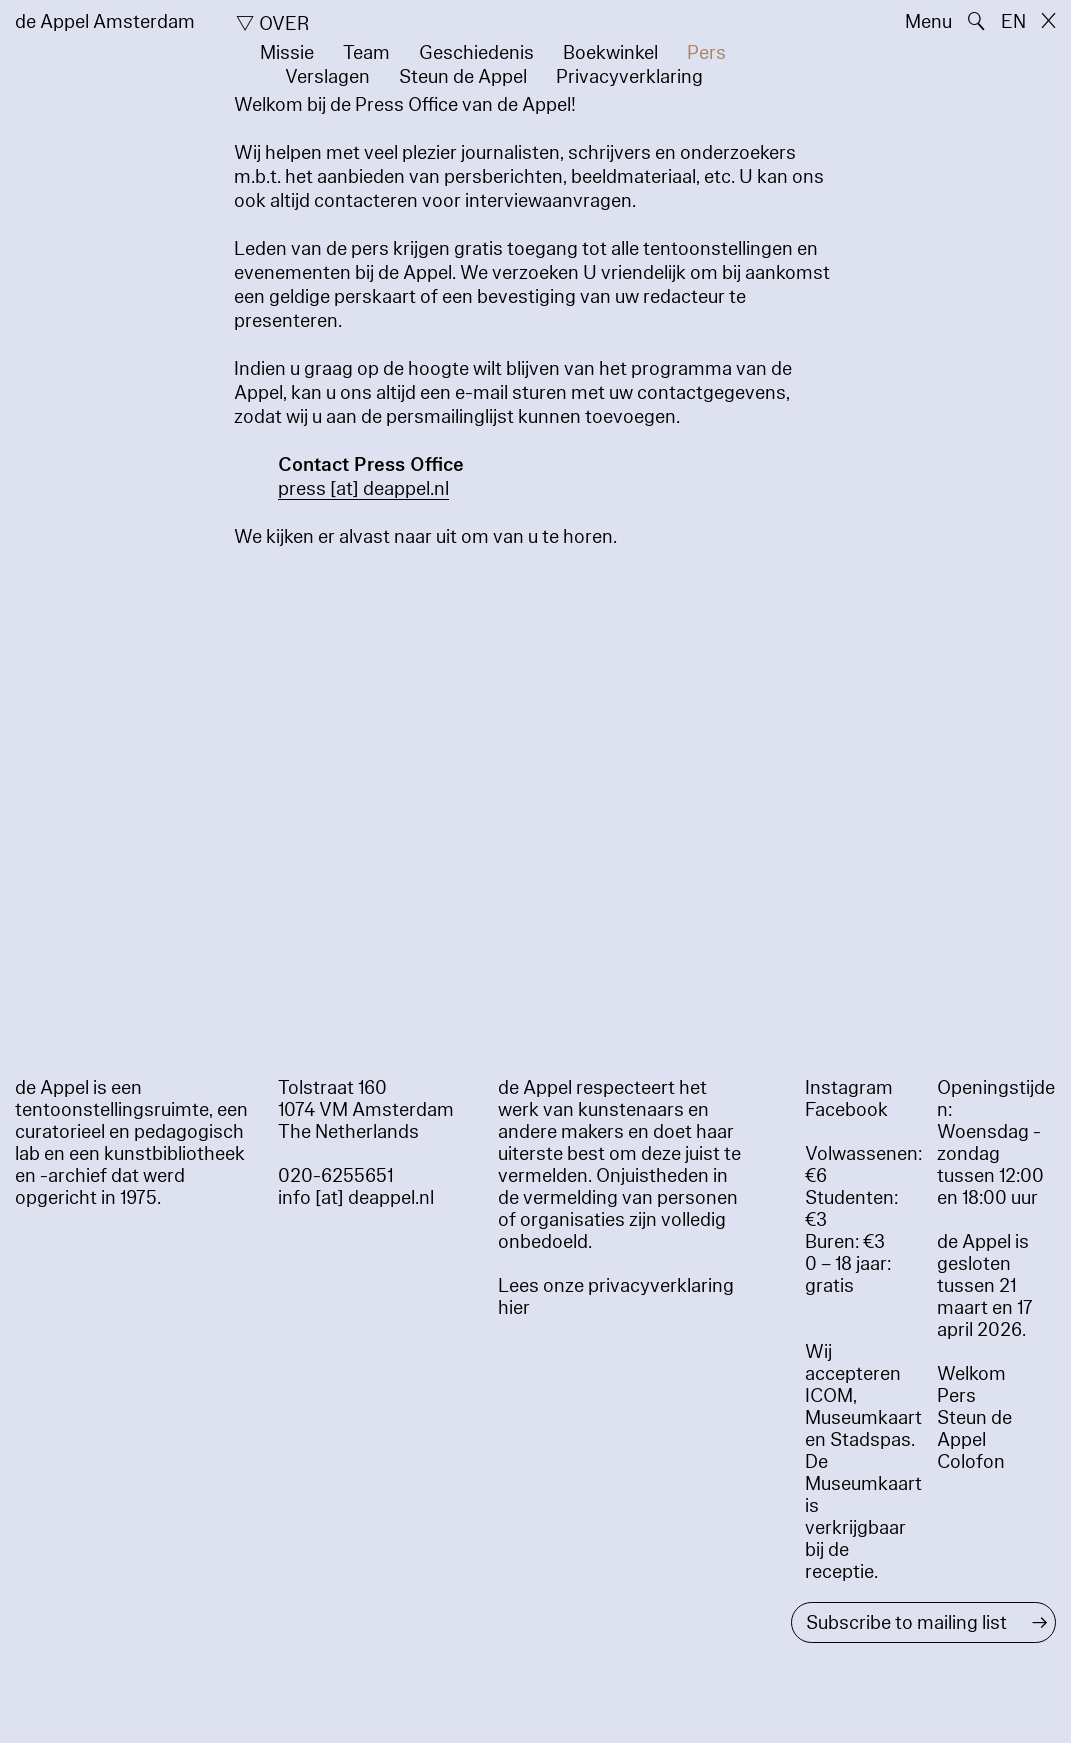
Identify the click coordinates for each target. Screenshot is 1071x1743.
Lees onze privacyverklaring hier (616, 1297)
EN (1013, 22)
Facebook (846, 1110)
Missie (287, 53)
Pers (706, 53)
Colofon (971, 1462)
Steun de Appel (463, 77)
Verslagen (327, 77)
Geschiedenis (476, 53)
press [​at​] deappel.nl (363, 489)
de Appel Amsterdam (105, 22)
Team (366, 53)
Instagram (849, 1088)
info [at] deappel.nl (356, 1198)
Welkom (971, 1374)
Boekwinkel (610, 53)
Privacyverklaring (629, 77)
